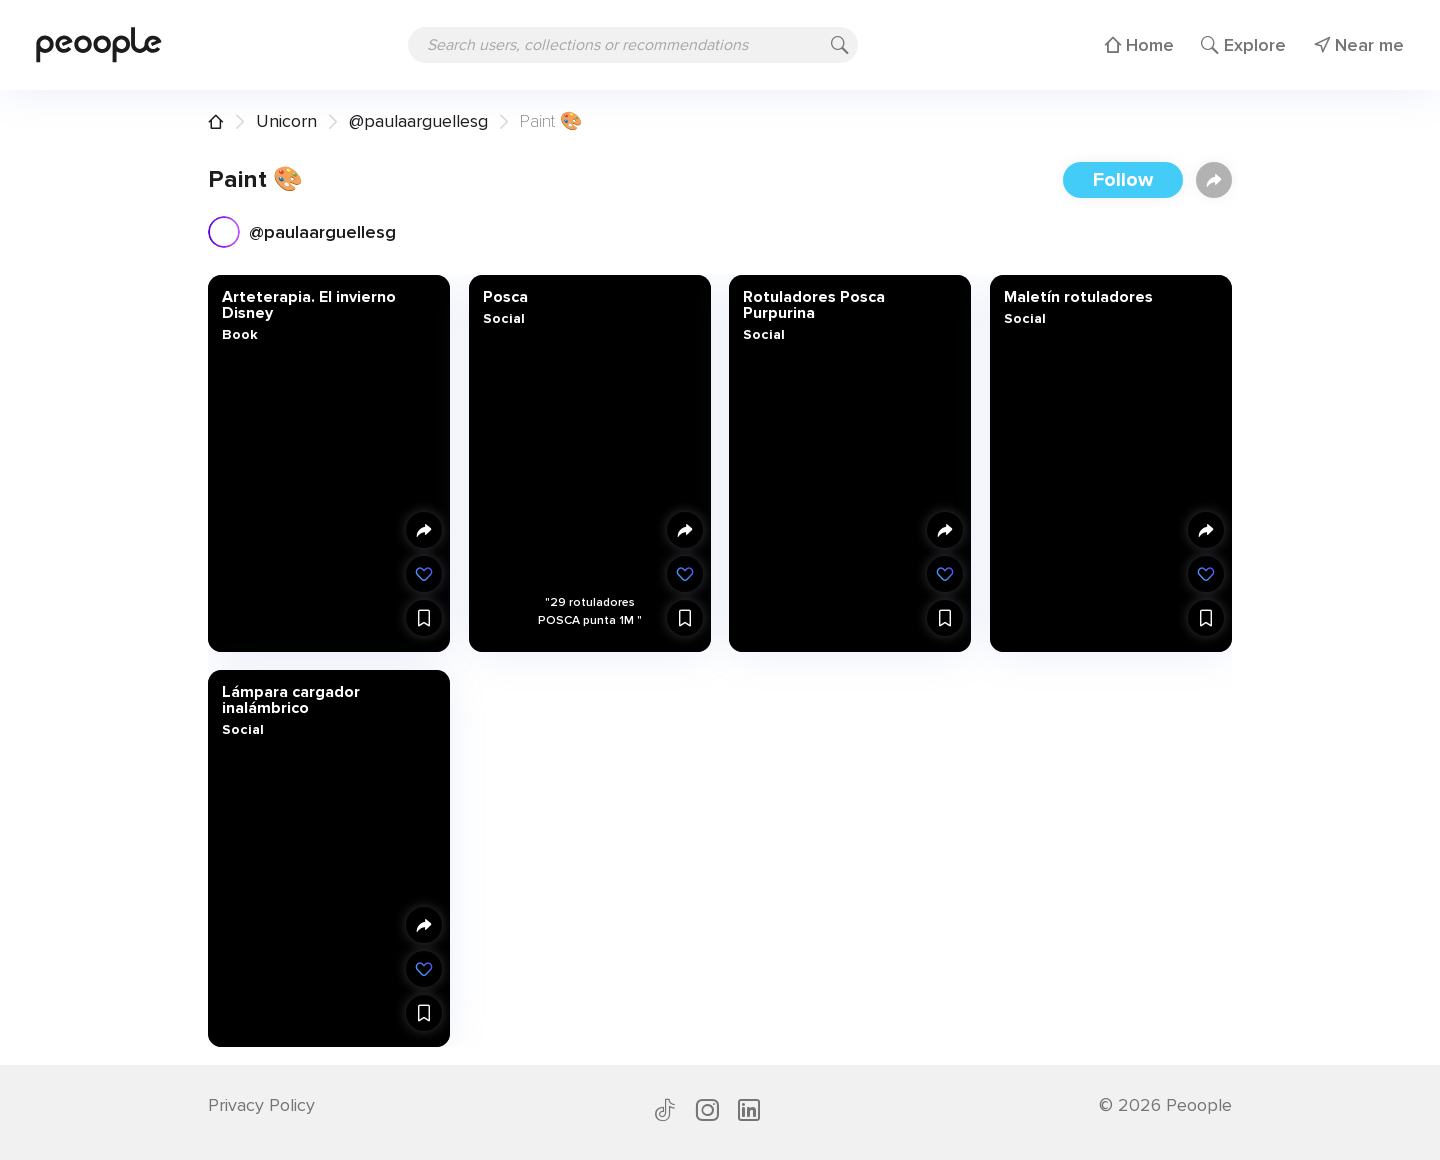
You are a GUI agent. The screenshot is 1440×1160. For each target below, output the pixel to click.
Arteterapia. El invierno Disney (309, 305)
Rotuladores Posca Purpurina (814, 305)
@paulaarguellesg (418, 121)
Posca (504, 297)
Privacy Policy (261, 1105)
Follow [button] (1123, 180)
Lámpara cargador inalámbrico (291, 700)
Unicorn (286, 121)
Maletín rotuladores (1077, 297)
